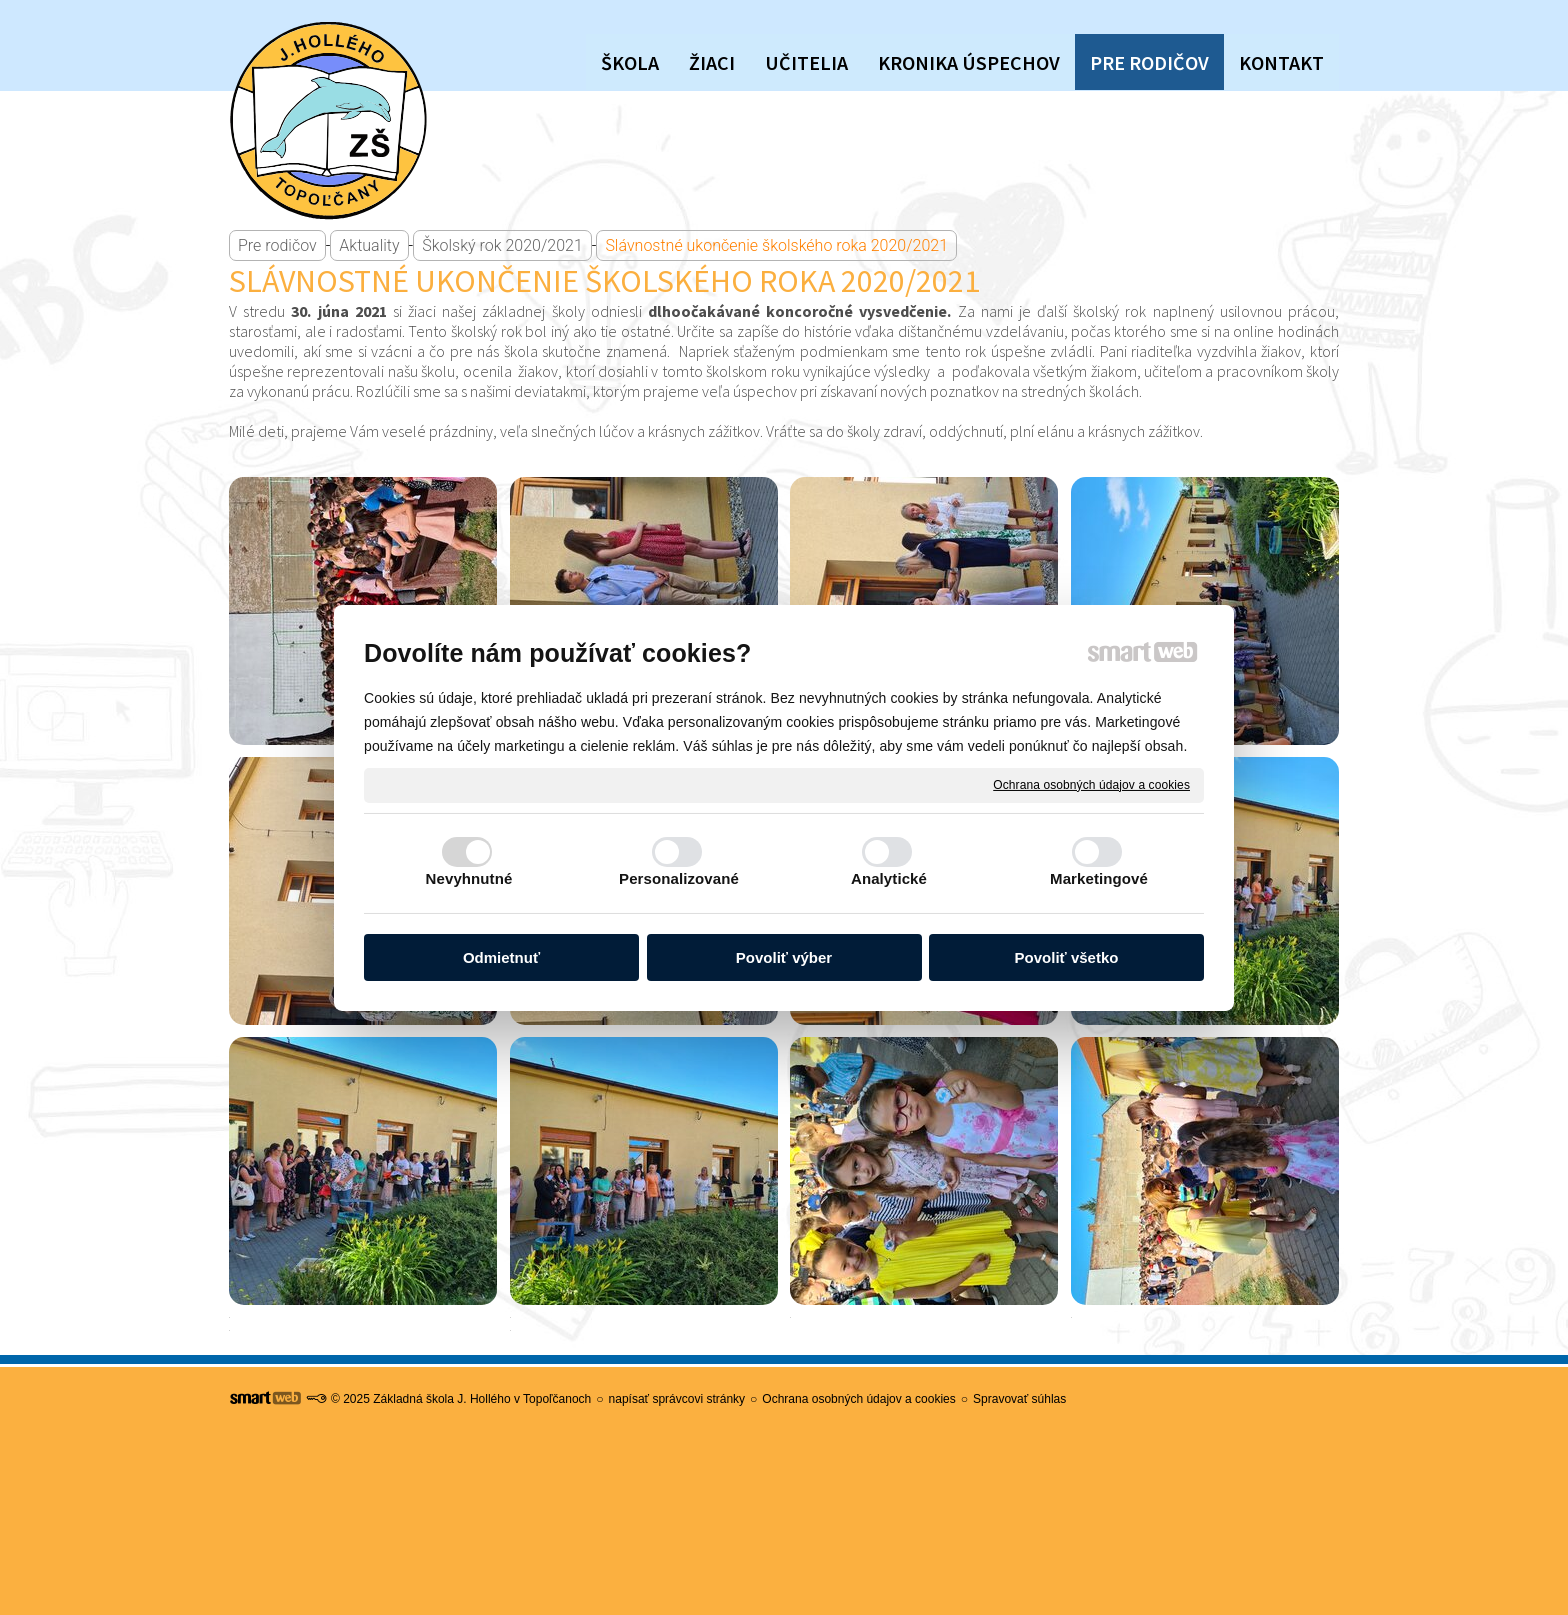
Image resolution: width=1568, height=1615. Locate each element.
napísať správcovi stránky (677, 1399)
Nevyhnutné (469, 878)
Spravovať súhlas (1019, 1399)
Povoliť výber (784, 957)
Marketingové (1099, 878)
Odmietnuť (501, 957)
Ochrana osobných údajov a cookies (1091, 784)
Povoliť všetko (1067, 957)
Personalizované (679, 878)
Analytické (889, 878)
